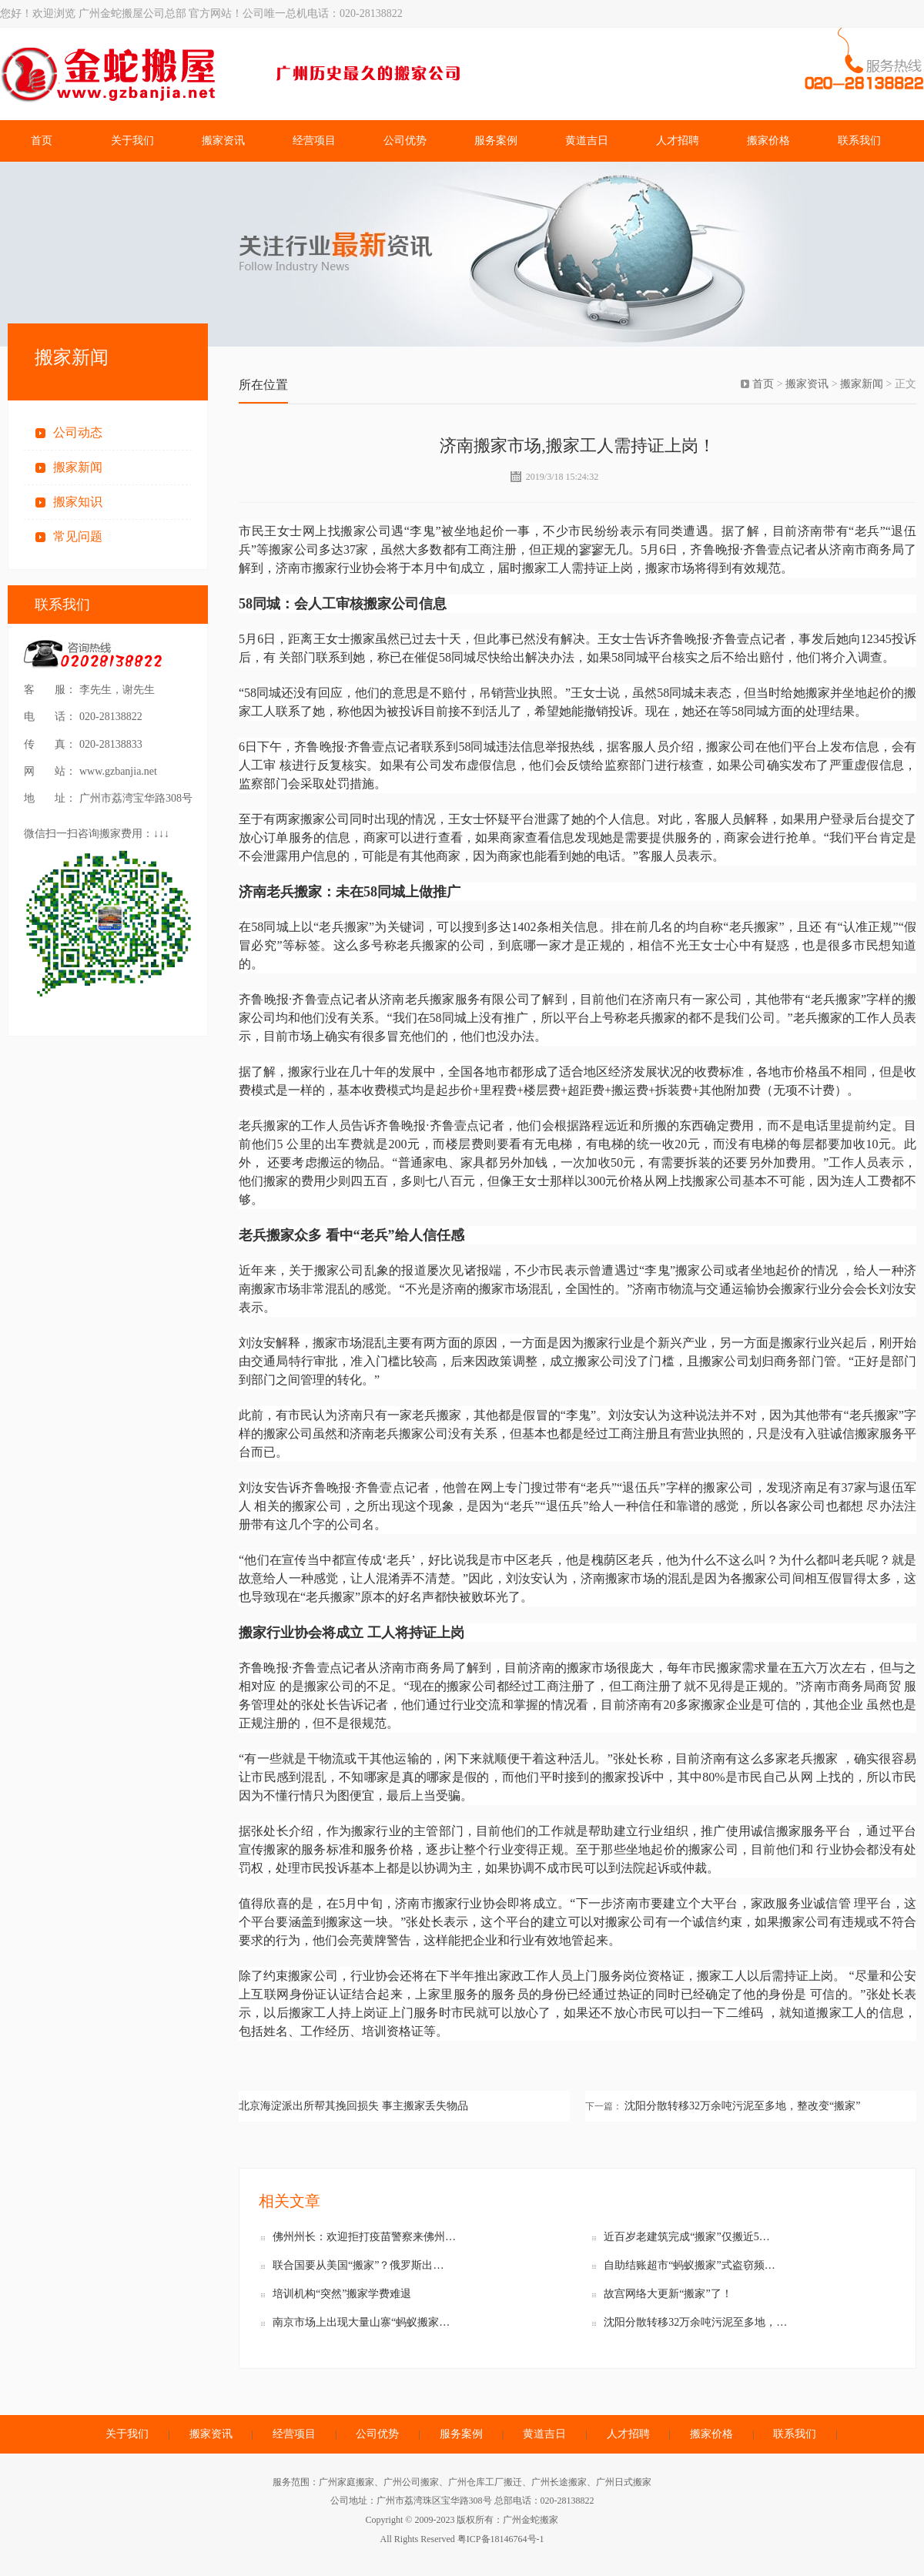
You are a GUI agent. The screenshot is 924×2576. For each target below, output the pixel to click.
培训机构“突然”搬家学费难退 (342, 2294)
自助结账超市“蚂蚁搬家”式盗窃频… (689, 2265)
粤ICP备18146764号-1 (500, 2539)
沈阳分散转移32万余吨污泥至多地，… (695, 2322)
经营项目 (314, 140)
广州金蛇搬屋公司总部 (235, 74)
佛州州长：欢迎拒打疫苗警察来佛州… (364, 2237)
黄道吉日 (586, 140)
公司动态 (77, 432)
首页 (41, 140)
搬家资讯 (223, 140)
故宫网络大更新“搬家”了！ (668, 2294)
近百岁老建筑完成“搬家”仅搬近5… (686, 2237)
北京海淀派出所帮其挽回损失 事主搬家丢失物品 (353, 2106)
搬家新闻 (77, 467)
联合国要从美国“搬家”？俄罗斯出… (358, 2265)
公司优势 (405, 140)
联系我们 (859, 140)
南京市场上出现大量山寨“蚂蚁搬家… (361, 2322)
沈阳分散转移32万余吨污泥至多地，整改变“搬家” (742, 2106)
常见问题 (77, 536)
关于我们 (132, 140)
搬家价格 (768, 140)
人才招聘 (677, 140)
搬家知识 (77, 501)
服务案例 (495, 140)
